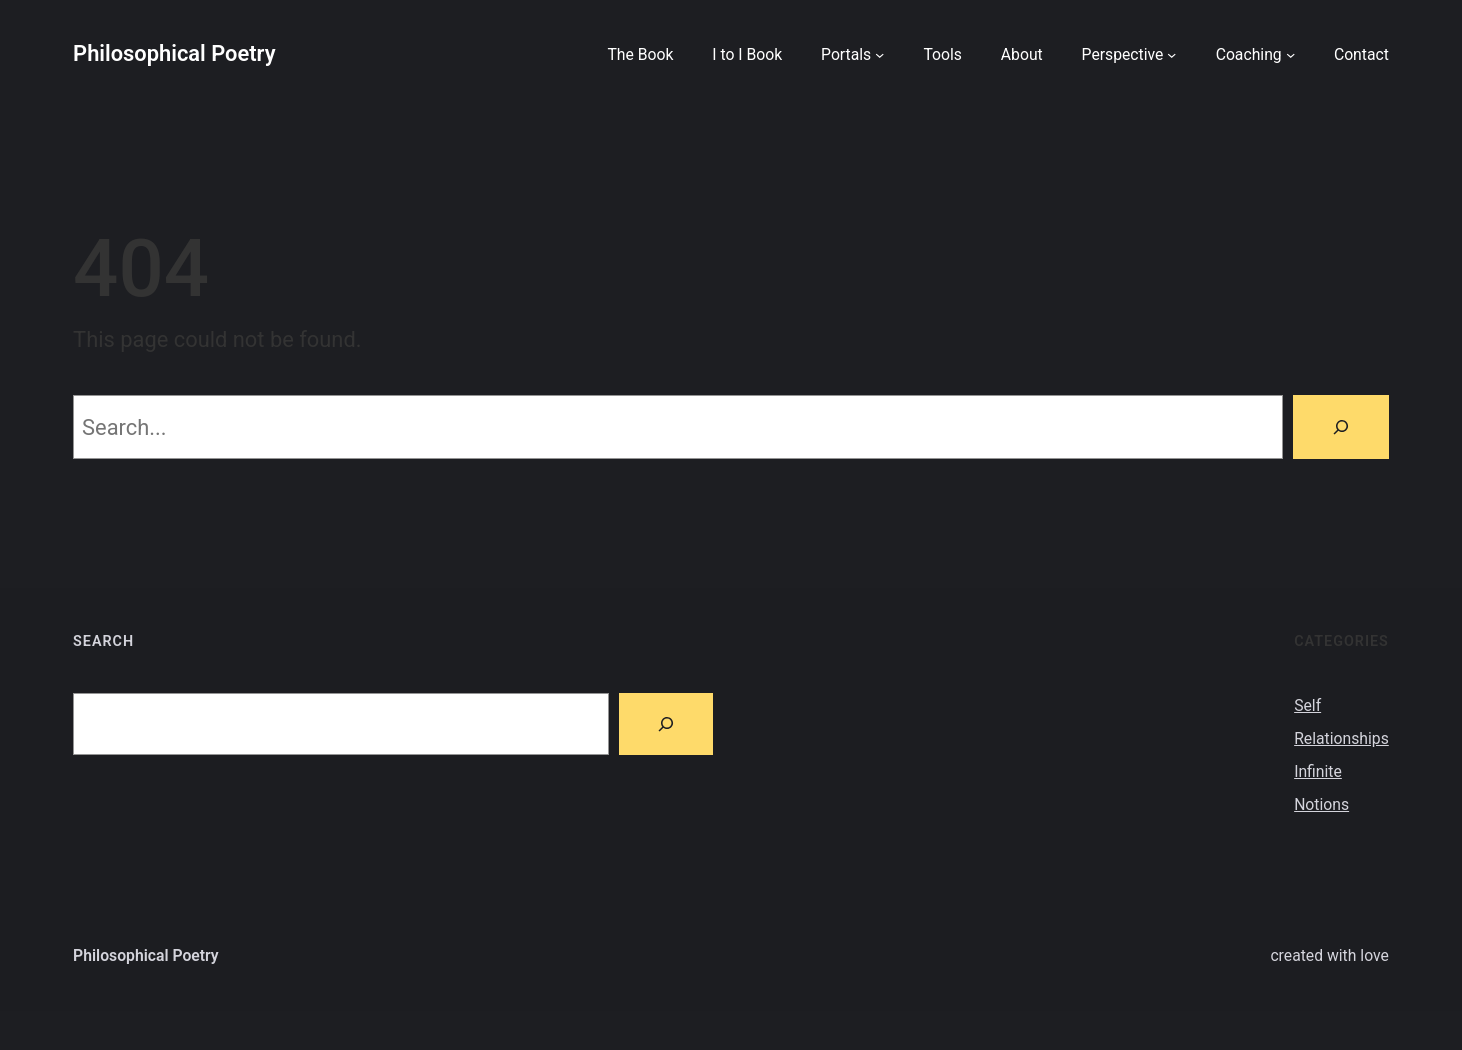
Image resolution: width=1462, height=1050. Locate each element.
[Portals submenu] (879, 53)
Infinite (1318, 771)
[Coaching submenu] (1290, 53)
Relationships (1341, 738)
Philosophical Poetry (174, 53)
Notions (1321, 804)
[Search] (1341, 427)
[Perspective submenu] (1171, 53)
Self (1307, 705)
